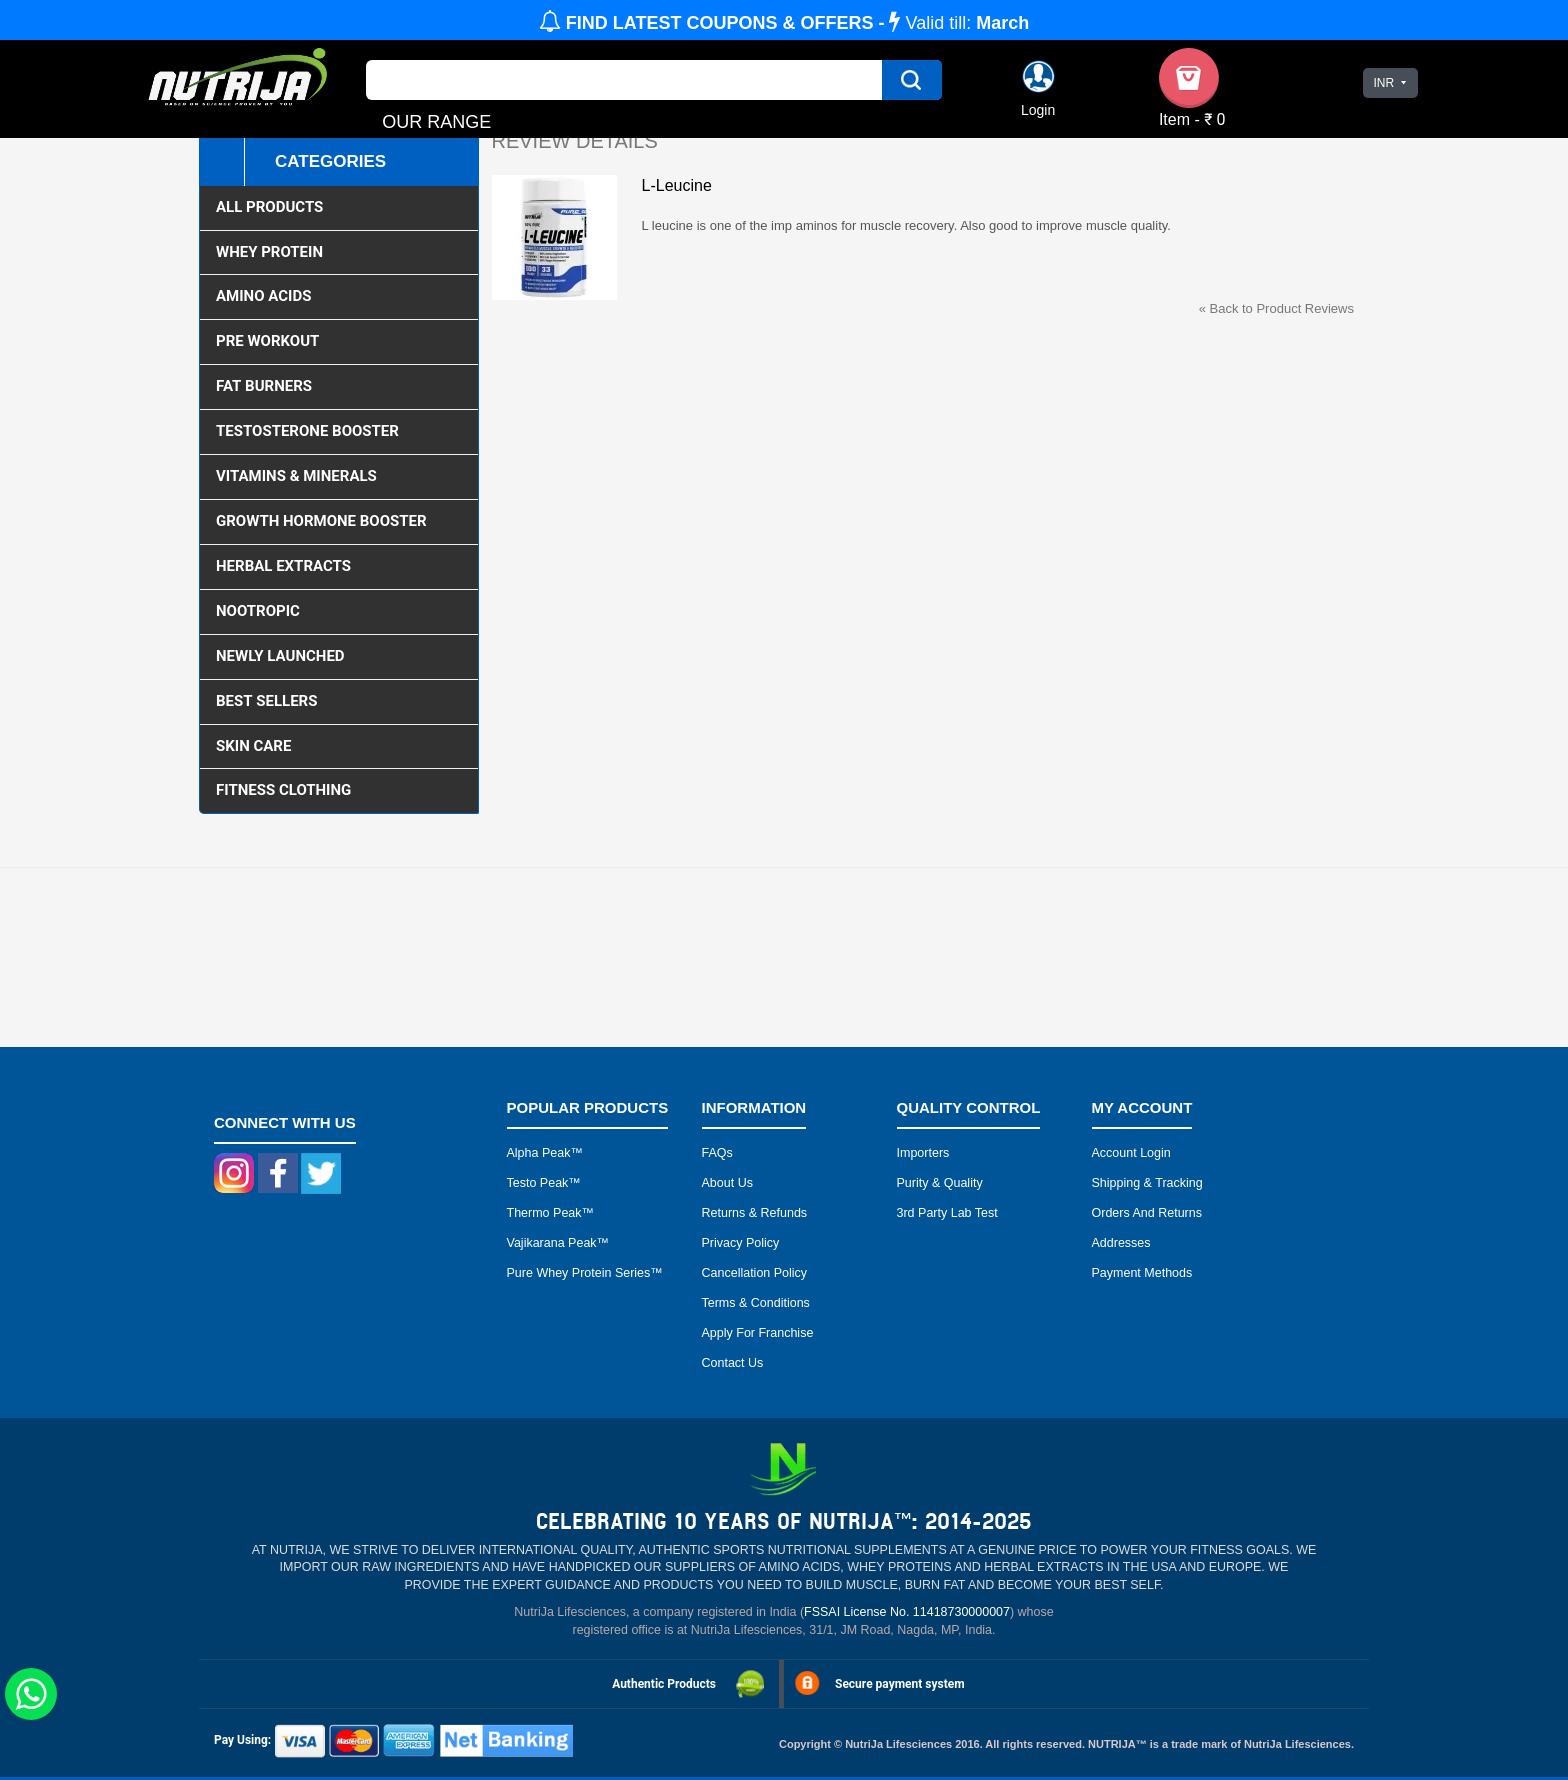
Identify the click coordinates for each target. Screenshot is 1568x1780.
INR (1383, 83)
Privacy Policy (741, 1243)
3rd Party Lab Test (947, 1213)
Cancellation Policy (755, 1273)
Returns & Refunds (755, 1213)
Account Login (1131, 1153)
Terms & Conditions (756, 1303)
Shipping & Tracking (1147, 1183)
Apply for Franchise (758, 1333)
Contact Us (733, 1363)
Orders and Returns (1147, 1213)
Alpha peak (539, 1153)
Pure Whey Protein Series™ (585, 1273)
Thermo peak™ (551, 1213)
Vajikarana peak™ (558, 1243)
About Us (727, 1183)
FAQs (717, 1153)
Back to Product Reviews (1276, 308)
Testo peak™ (544, 1183)
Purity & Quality (940, 1183)
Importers (923, 1153)
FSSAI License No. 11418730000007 (907, 1612)
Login (1038, 110)
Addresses (1121, 1243)
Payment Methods (1142, 1273)
